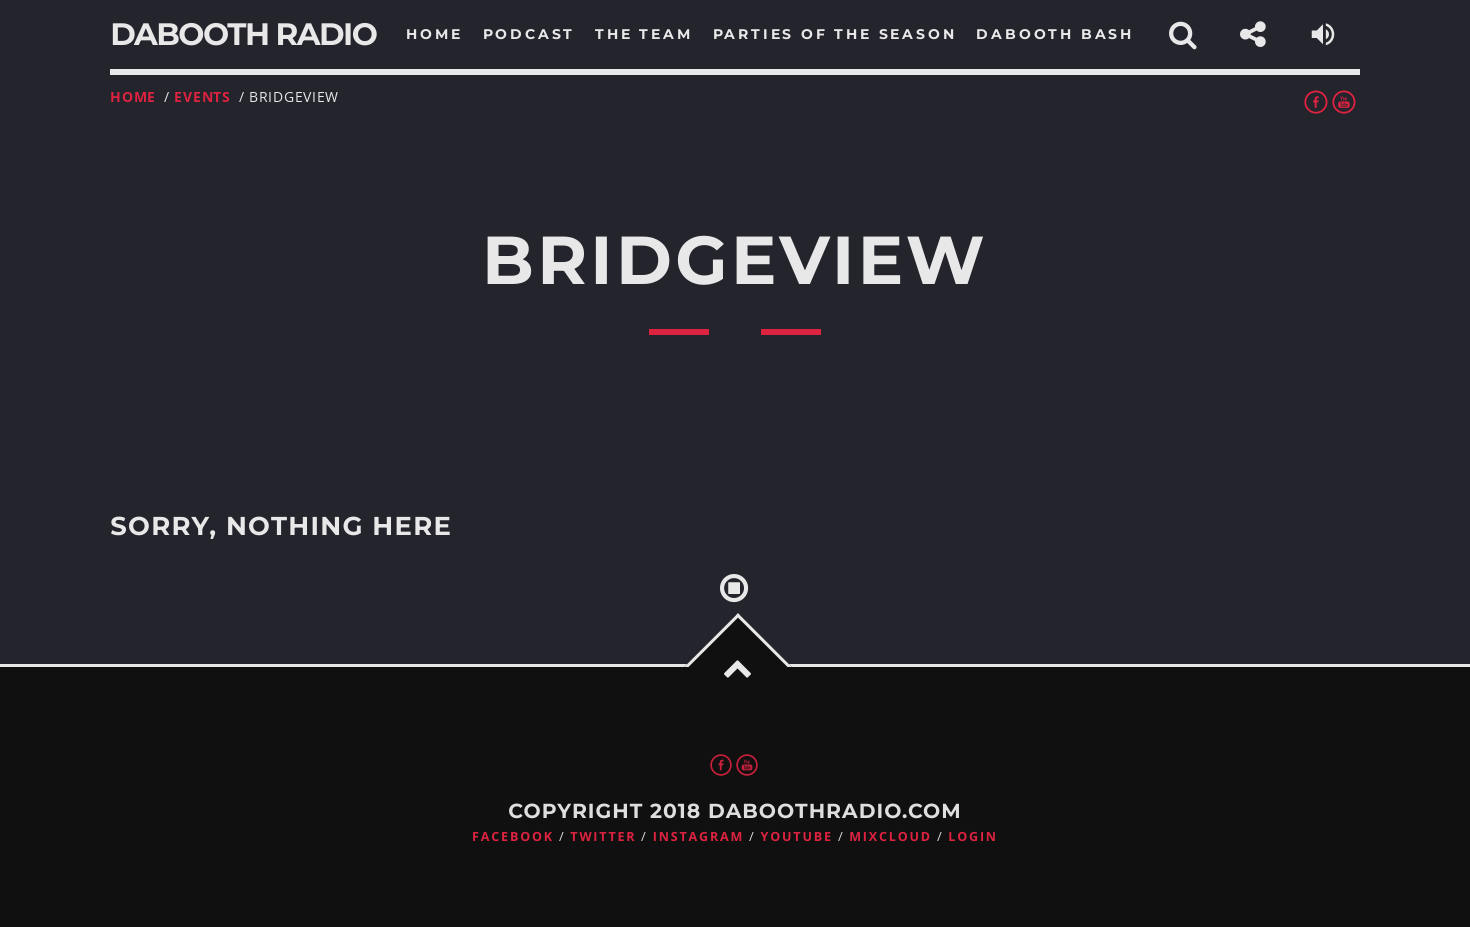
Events (202, 96)
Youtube (797, 836)
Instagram (698, 836)
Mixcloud (890, 836)
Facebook (513, 836)
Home (133, 96)
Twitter (603, 836)
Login (973, 836)
